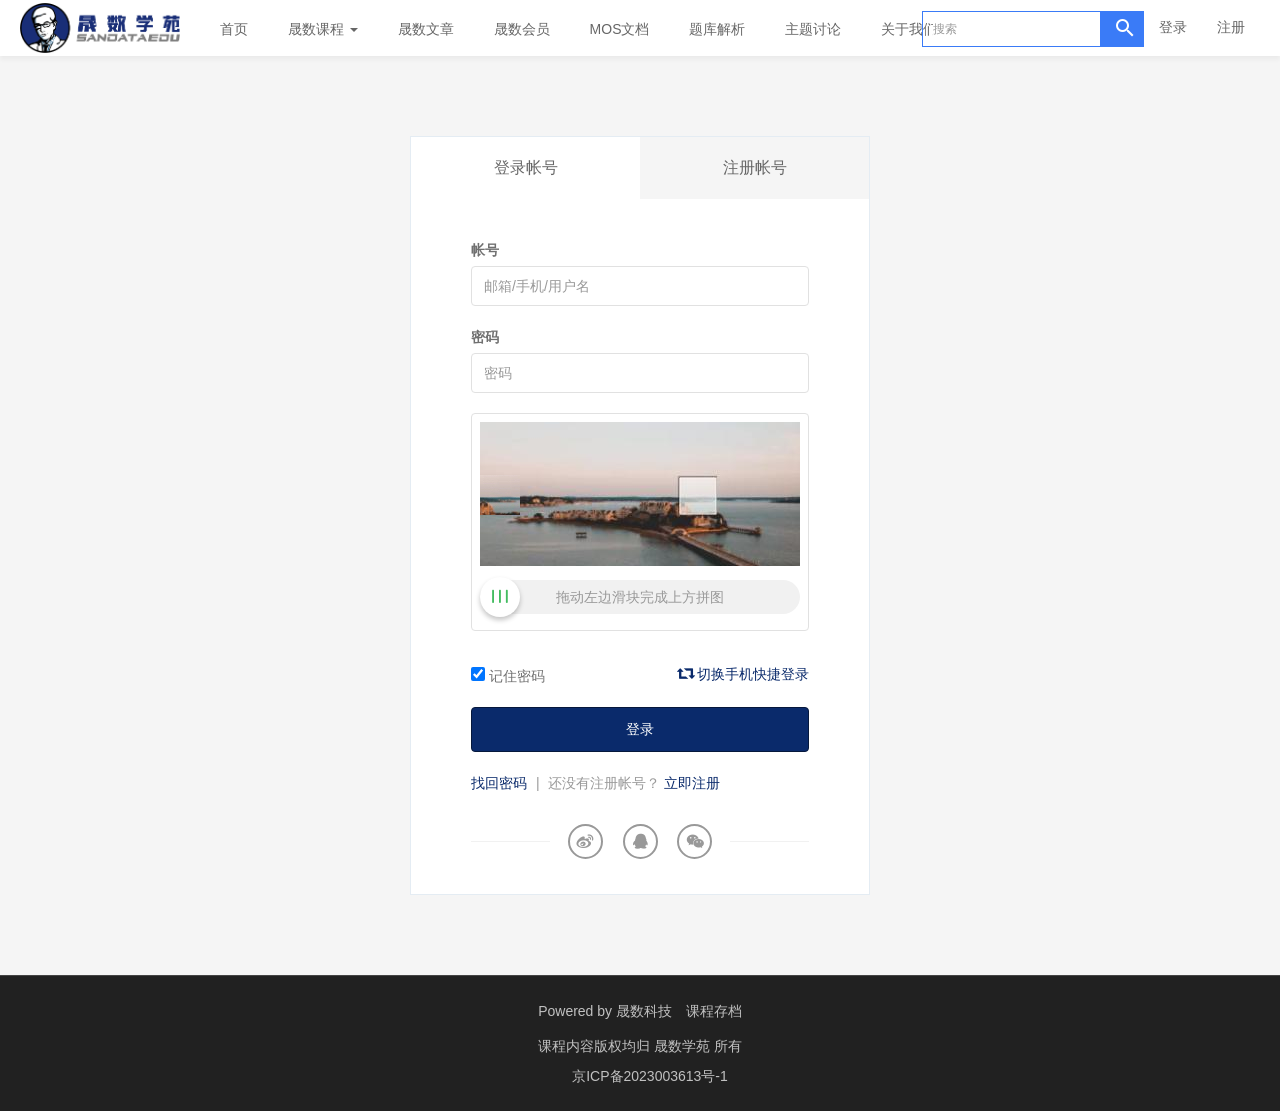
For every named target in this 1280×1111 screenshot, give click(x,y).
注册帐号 (755, 167)
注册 (1231, 27)
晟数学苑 (684, 1046)
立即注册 (692, 783)
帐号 (485, 250)
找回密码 (499, 783)
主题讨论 (813, 29)
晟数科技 (644, 1011)
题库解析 (717, 29)
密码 (485, 337)
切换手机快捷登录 (744, 674)
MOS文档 (620, 29)
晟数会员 (522, 29)
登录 (1173, 27)
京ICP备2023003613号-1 (650, 1076)
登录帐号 (526, 167)
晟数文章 (426, 29)
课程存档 (714, 1011)
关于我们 (916, 29)
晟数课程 (323, 29)
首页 (234, 29)
